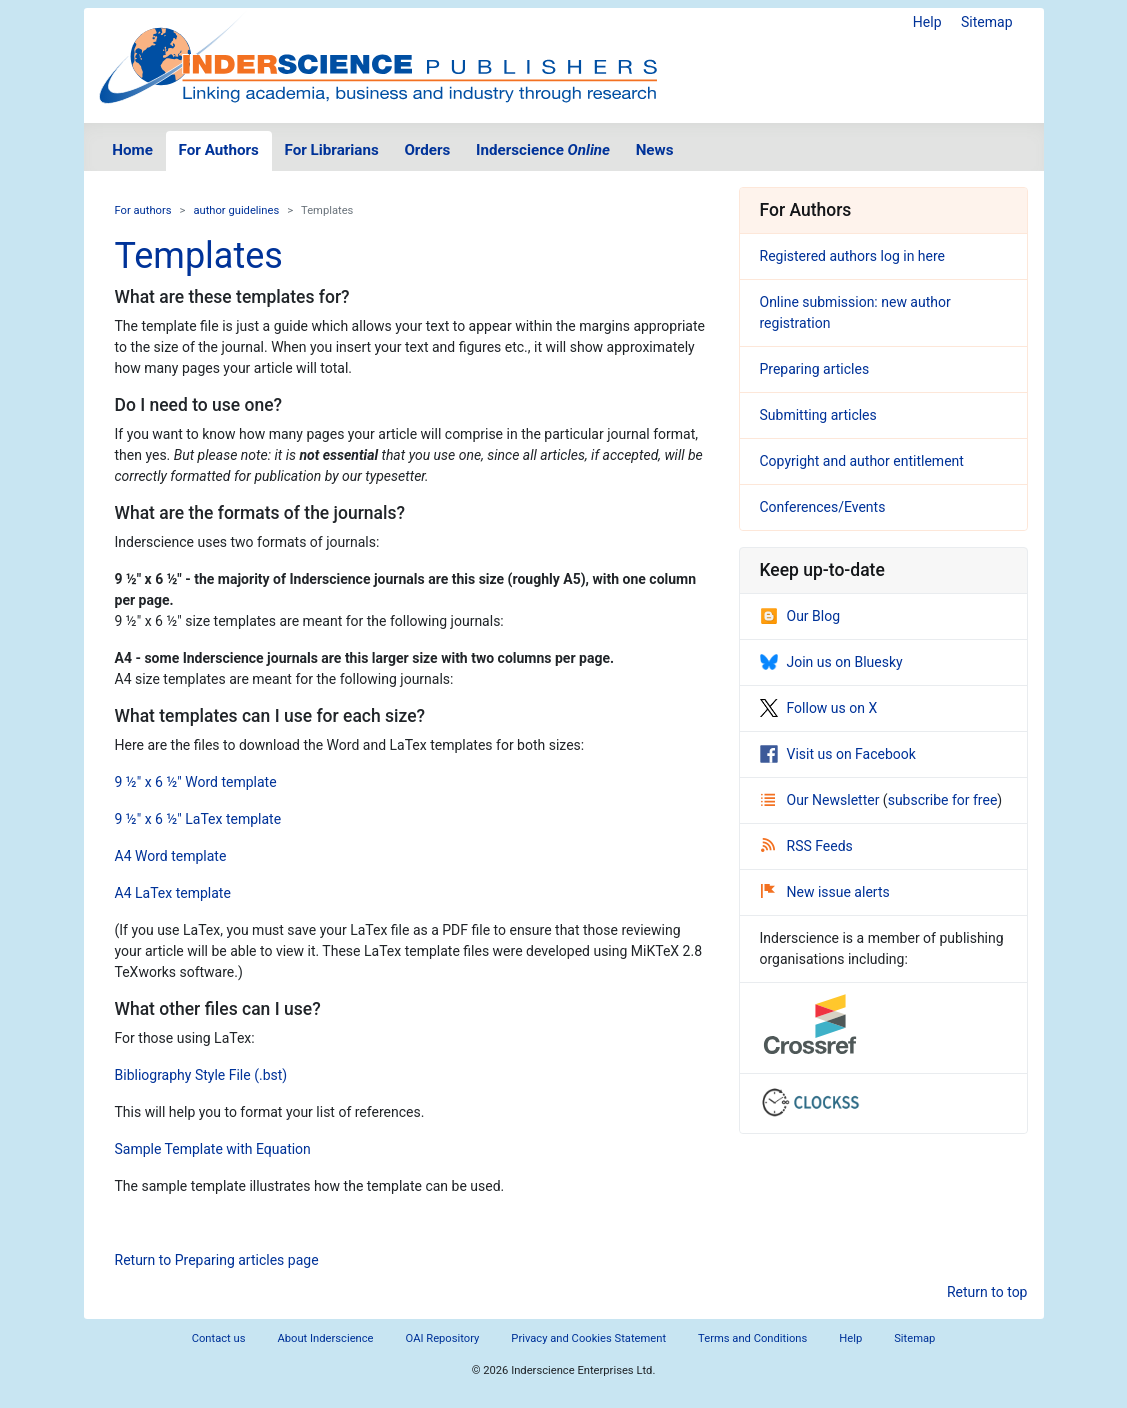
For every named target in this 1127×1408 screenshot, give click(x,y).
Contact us (219, 1338)
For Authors (219, 150)
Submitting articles (818, 415)
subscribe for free (943, 800)
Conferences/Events (823, 507)
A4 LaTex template (173, 893)
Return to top (987, 1292)
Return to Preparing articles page (217, 1260)
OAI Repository (443, 1338)
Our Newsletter (822, 800)
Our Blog (800, 616)
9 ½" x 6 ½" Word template (196, 782)
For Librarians (331, 150)
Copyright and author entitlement (862, 461)
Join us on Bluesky (831, 662)
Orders (427, 150)
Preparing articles (815, 369)
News (655, 150)
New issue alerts (825, 892)
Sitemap (986, 22)
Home (132, 150)
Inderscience (543, 150)
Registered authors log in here (853, 256)
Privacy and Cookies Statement (588, 1338)
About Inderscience (325, 1338)
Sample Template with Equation (213, 1149)
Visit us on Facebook (838, 754)
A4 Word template (171, 856)
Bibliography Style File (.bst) (201, 1075)
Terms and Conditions (752, 1338)
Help (927, 22)
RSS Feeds (807, 846)
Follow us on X (819, 708)
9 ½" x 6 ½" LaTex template (198, 819)
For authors (143, 210)
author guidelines (236, 210)
